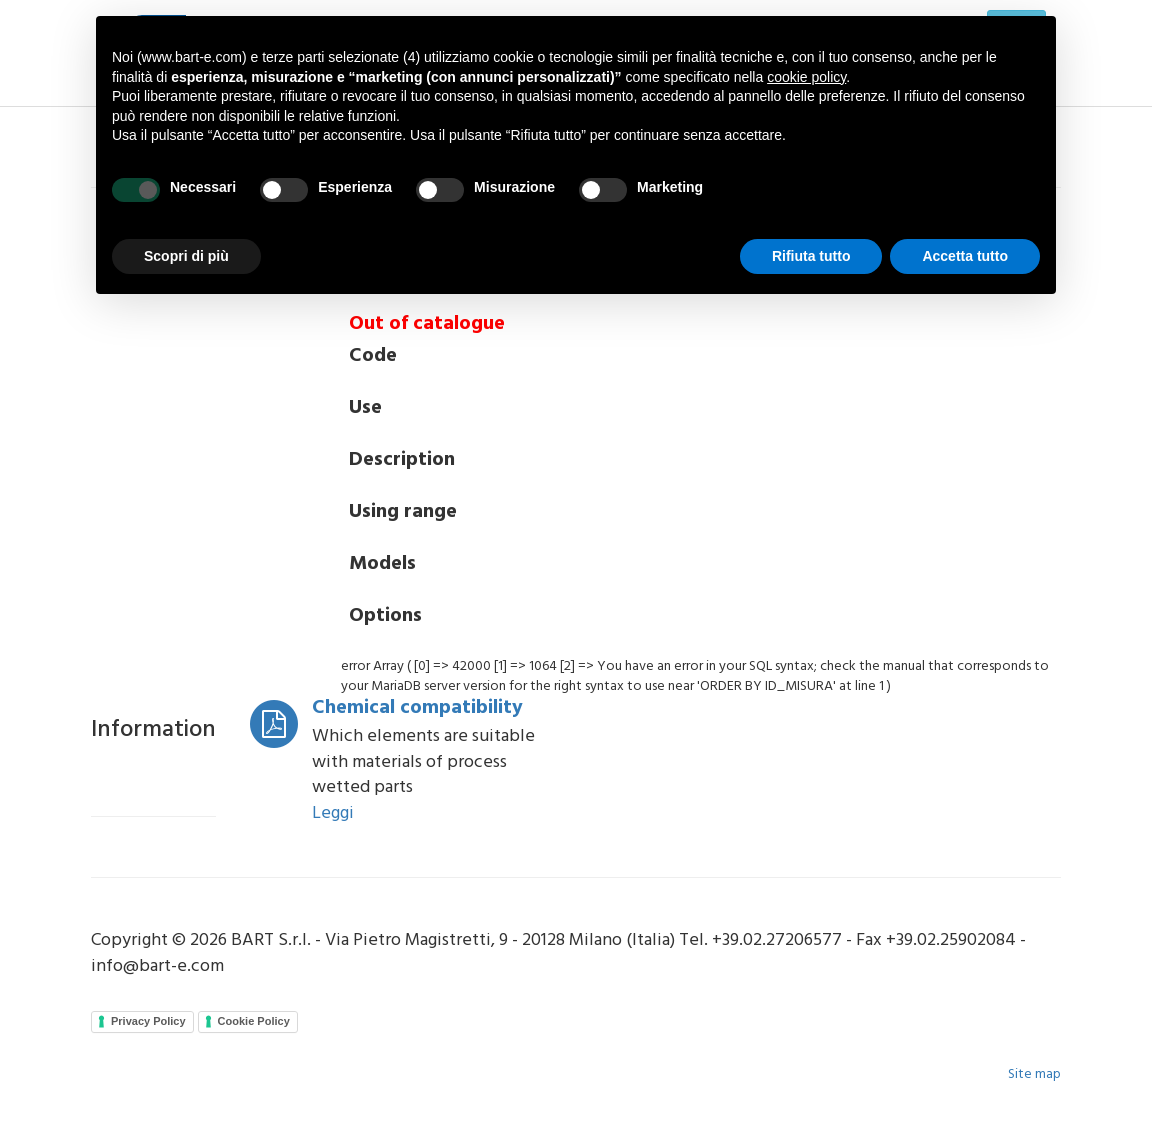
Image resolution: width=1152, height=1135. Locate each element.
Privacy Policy (148, 1021)
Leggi (333, 813)
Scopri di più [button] (186, 256)
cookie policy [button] (806, 77)
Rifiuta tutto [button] (811, 256)
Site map (1034, 1074)
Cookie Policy (254, 1021)
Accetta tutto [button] (965, 256)
